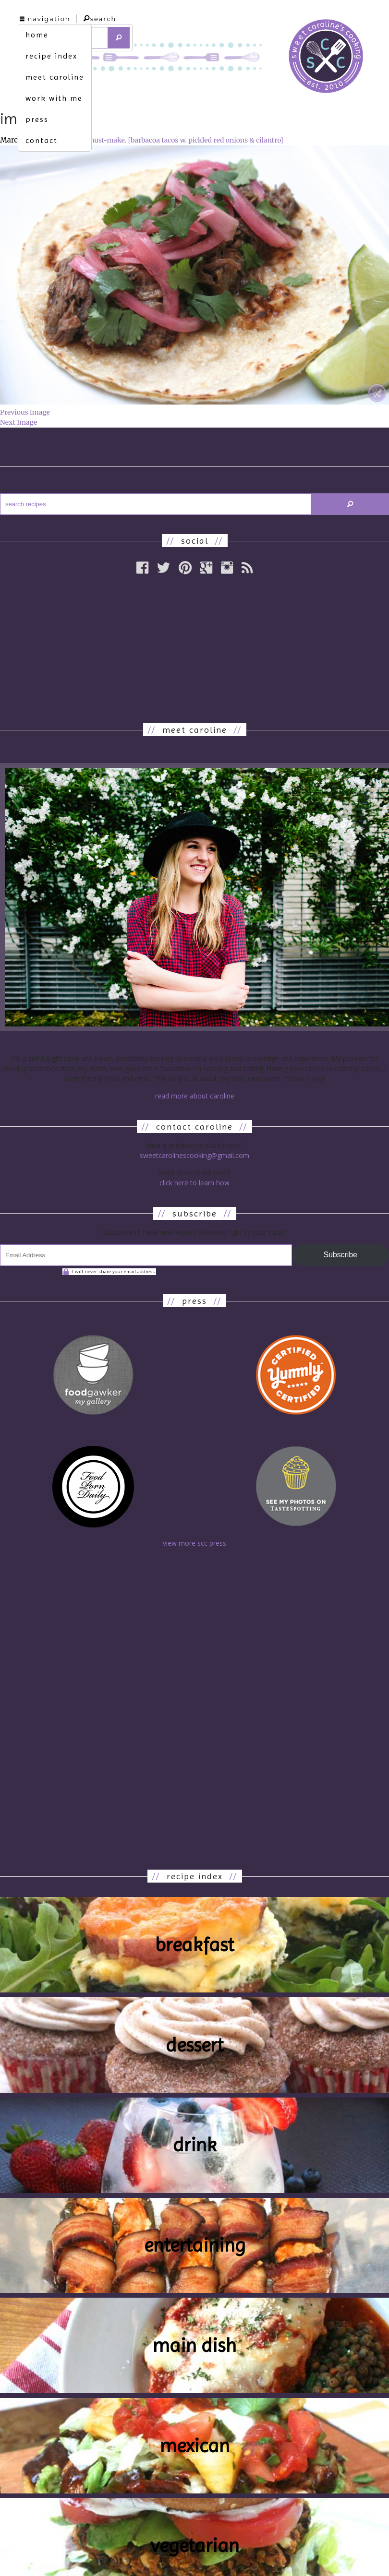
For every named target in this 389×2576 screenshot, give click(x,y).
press (37, 119)
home (37, 34)
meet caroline (54, 77)
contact (41, 140)
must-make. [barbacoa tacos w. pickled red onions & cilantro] (185, 140)
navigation (45, 19)
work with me (54, 98)
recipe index (51, 55)
